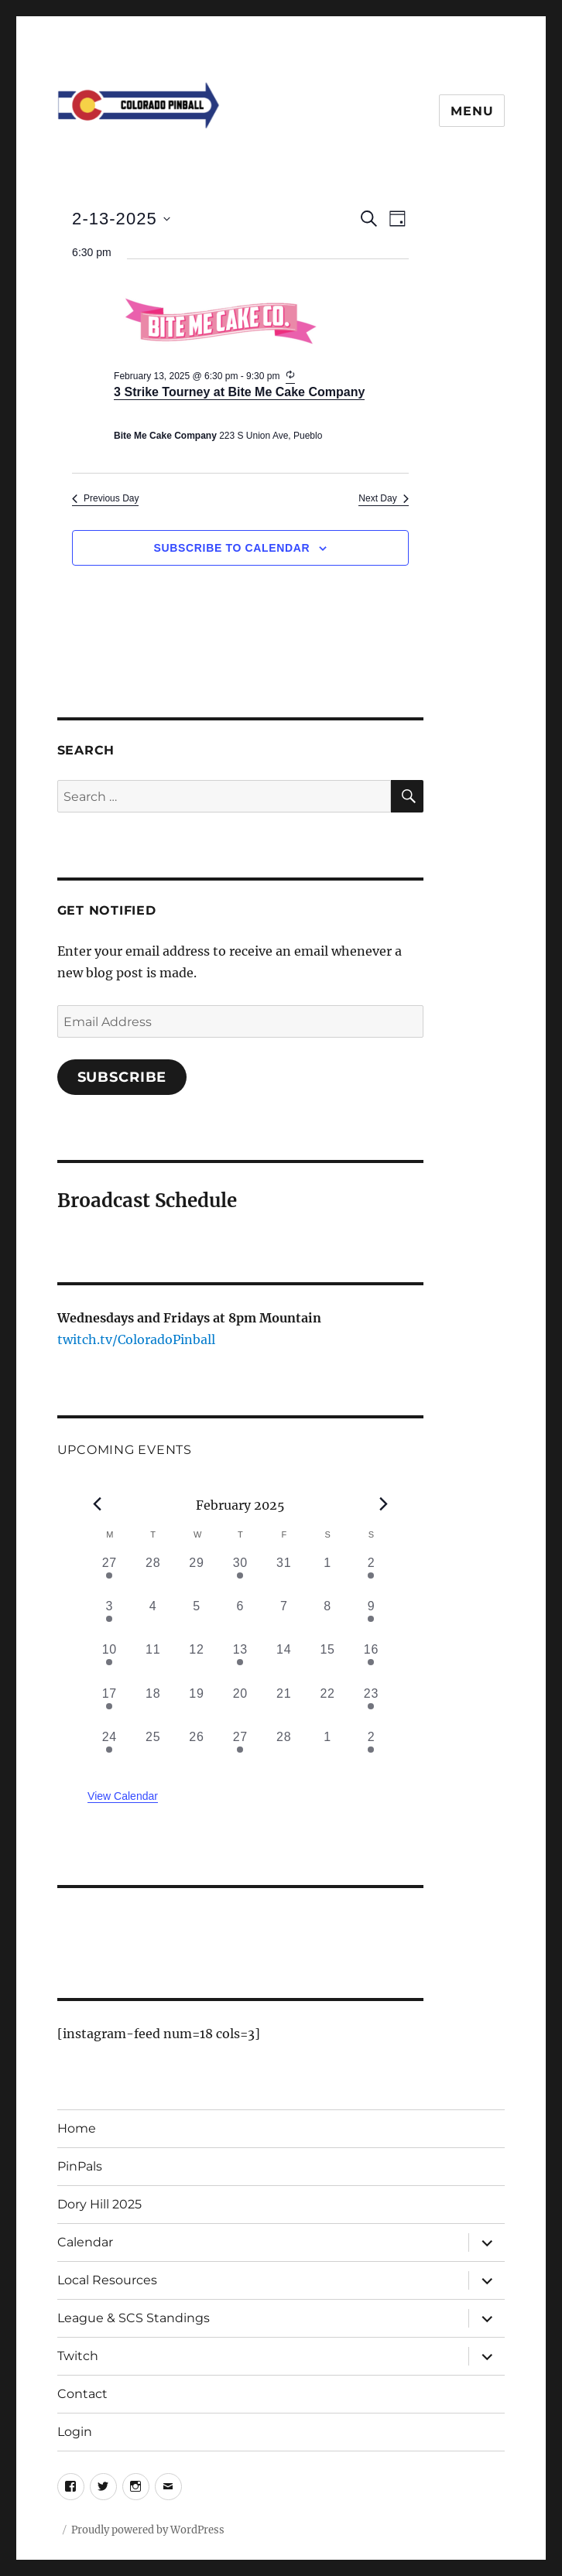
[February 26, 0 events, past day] (196, 1749)
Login (74, 2431)
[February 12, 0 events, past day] (196, 1662)
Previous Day (105, 498)
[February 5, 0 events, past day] (196, 1618)
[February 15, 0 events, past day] (327, 1662)
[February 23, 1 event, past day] (370, 1706)
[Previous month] (96, 1503)
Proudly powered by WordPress (147, 2530)
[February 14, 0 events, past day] (284, 1662)
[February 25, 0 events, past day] (152, 1749)
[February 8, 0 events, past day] (327, 1618)
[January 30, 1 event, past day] (240, 1575)
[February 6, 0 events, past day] (240, 1618)
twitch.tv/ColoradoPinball (136, 1339)
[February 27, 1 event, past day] (240, 1749)
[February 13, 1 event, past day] (240, 1662)
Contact (82, 2393)
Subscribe (122, 1077)
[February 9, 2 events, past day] (370, 1618)
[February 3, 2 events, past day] (109, 1618)
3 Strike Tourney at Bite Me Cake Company (239, 392)
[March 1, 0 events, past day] (327, 1749)
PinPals (79, 2166)
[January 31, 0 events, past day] (284, 1575)
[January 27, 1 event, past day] (109, 1575)
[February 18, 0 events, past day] (152, 1706)
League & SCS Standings (133, 2318)
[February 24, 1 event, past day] (109, 1749)
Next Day (383, 498)
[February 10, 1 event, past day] (109, 1662)
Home (76, 2128)
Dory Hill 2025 (99, 2204)
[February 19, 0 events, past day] (196, 1706)
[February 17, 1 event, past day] (109, 1706)
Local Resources (107, 2280)
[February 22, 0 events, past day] (327, 1706)
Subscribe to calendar (232, 548)
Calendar (85, 2242)
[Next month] (384, 1503)
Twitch (77, 2356)
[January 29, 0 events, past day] (196, 1575)
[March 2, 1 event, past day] (370, 1749)
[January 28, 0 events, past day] (152, 1575)
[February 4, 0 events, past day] (152, 1618)
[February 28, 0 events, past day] (284, 1749)
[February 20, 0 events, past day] (240, 1706)
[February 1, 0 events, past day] (327, 1575)
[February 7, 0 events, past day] (284, 1618)
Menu (472, 111)
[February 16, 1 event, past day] (370, 1662)
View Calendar (122, 1796)
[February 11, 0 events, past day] (152, 1662)
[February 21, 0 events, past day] (284, 1706)
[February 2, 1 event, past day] (370, 1575)
